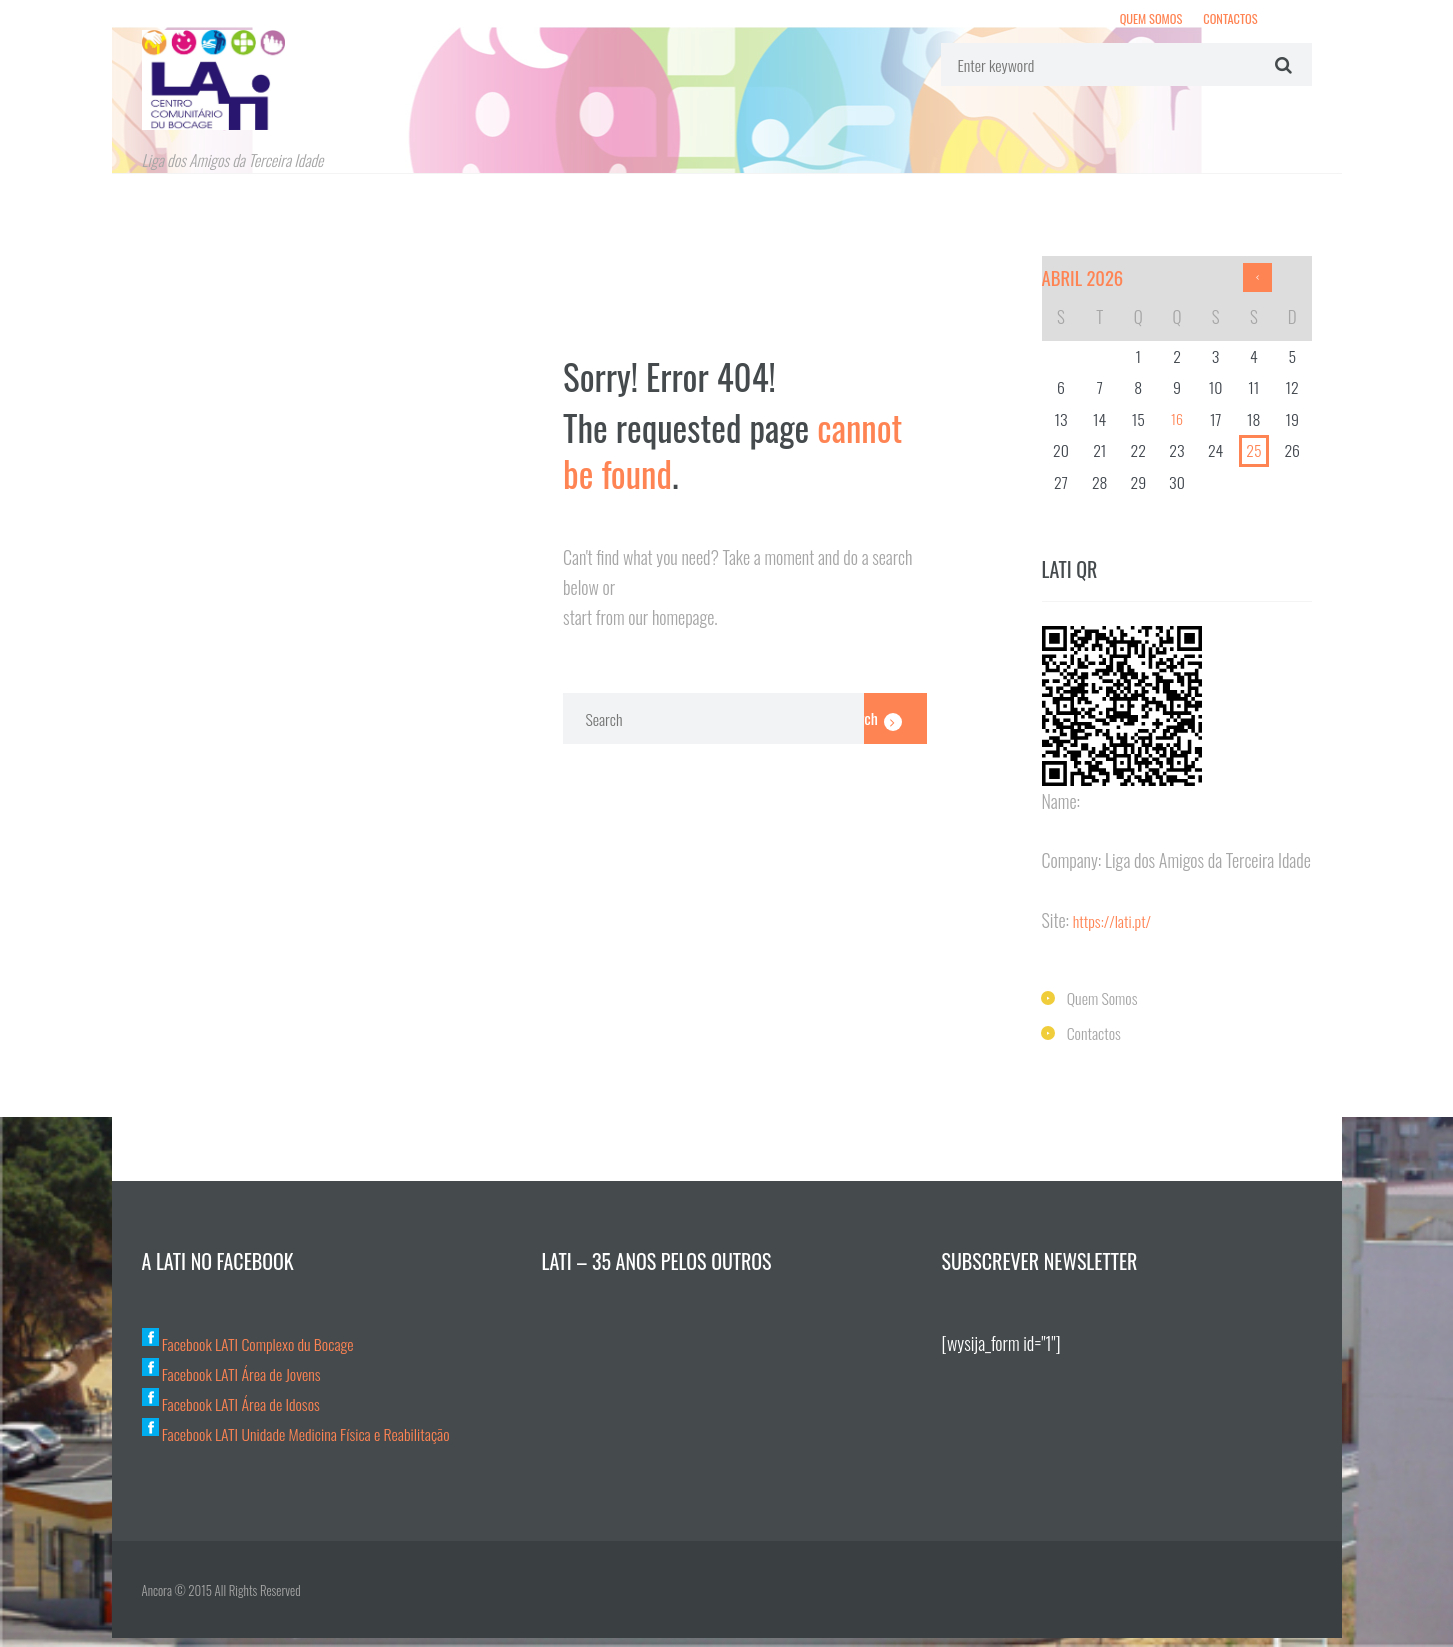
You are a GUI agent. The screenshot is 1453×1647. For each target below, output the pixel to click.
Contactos (1226, 21)
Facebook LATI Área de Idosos (241, 1411)
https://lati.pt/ (1117, 928)
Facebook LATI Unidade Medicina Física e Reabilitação (315, 1441)
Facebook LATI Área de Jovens (242, 1381)
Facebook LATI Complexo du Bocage (261, 1351)
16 (1176, 427)
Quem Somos (1139, 21)
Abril (1088, 283)
